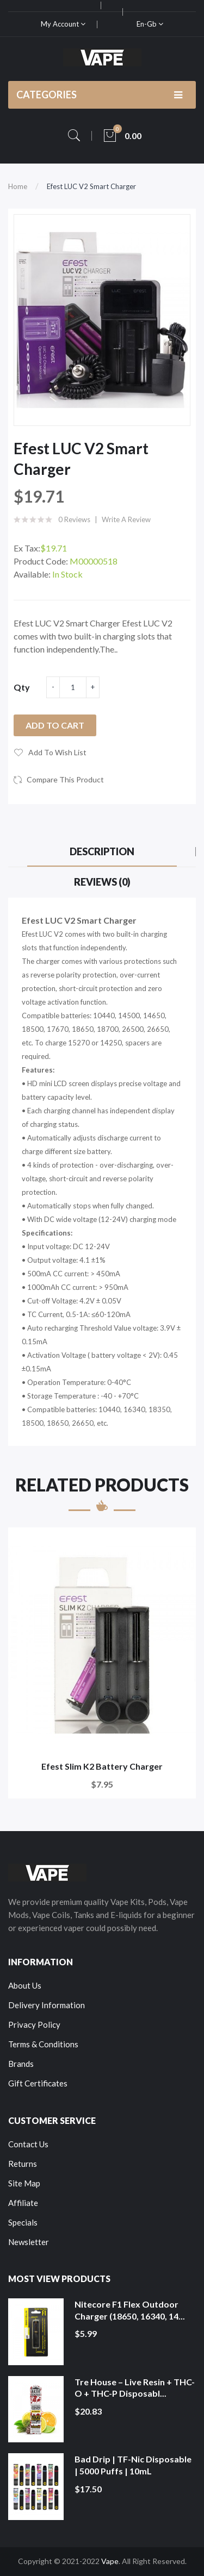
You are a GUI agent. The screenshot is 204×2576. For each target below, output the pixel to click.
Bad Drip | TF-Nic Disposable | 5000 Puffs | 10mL (133, 2465)
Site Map (24, 2183)
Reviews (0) (102, 882)
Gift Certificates (37, 2083)
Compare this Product (65, 779)
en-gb (150, 24)
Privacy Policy (34, 2024)
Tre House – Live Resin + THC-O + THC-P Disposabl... (135, 2388)
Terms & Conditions (43, 2044)
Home (17, 186)
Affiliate (23, 2203)
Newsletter (28, 2242)
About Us (24, 1985)
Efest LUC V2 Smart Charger (91, 186)
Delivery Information (46, 2005)
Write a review (126, 519)
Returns (22, 2163)
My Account (63, 24)
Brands (21, 2064)
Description (102, 851)
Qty (22, 687)
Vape (110, 2561)
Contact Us (28, 2144)
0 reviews (74, 519)
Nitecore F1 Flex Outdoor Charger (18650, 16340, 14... (130, 2310)
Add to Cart (55, 725)
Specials (23, 2222)
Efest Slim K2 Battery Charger (102, 1766)
